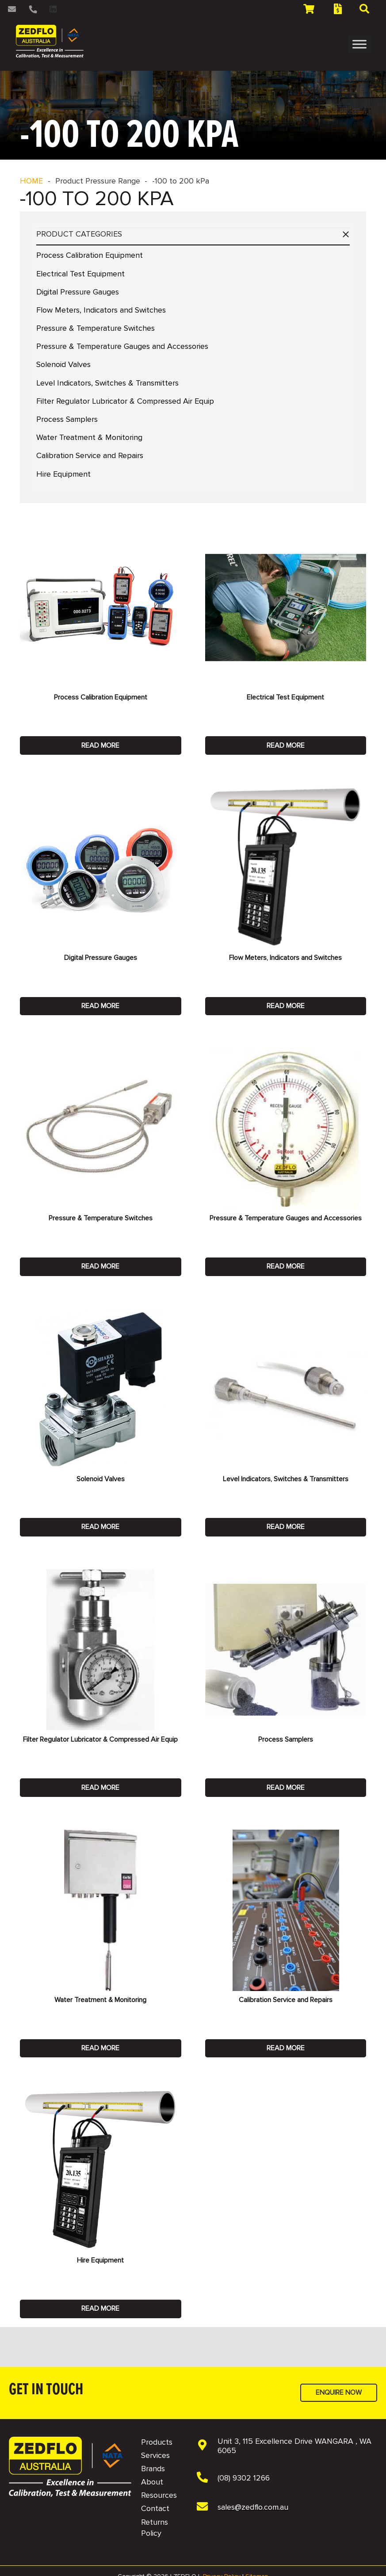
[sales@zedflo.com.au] (207, 2507)
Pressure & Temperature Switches (95, 328)
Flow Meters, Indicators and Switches (101, 310)
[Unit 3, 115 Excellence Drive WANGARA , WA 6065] (207, 2446)
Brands (153, 2468)
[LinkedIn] (53, 9)
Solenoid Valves (63, 364)
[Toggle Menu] (359, 44)
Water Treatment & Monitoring (89, 437)
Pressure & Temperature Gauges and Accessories (122, 346)
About (152, 2482)
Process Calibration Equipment (89, 255)
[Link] (13, 9)
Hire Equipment (63, 474)
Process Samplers (67, 419)
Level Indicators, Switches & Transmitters (107, 383)
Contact (155, 2508)
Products (156, 2442)
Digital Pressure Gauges (77, 292)
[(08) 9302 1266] (207, 2478)
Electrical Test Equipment (80, 274)
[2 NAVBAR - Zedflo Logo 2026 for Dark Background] (50, 41)
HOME (31, 181)
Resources (159, 2495)
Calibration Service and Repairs (89, 455)
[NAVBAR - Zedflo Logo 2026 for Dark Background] (70, 2467)
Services (155, 2455)
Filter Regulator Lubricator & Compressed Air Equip (125, 401)
